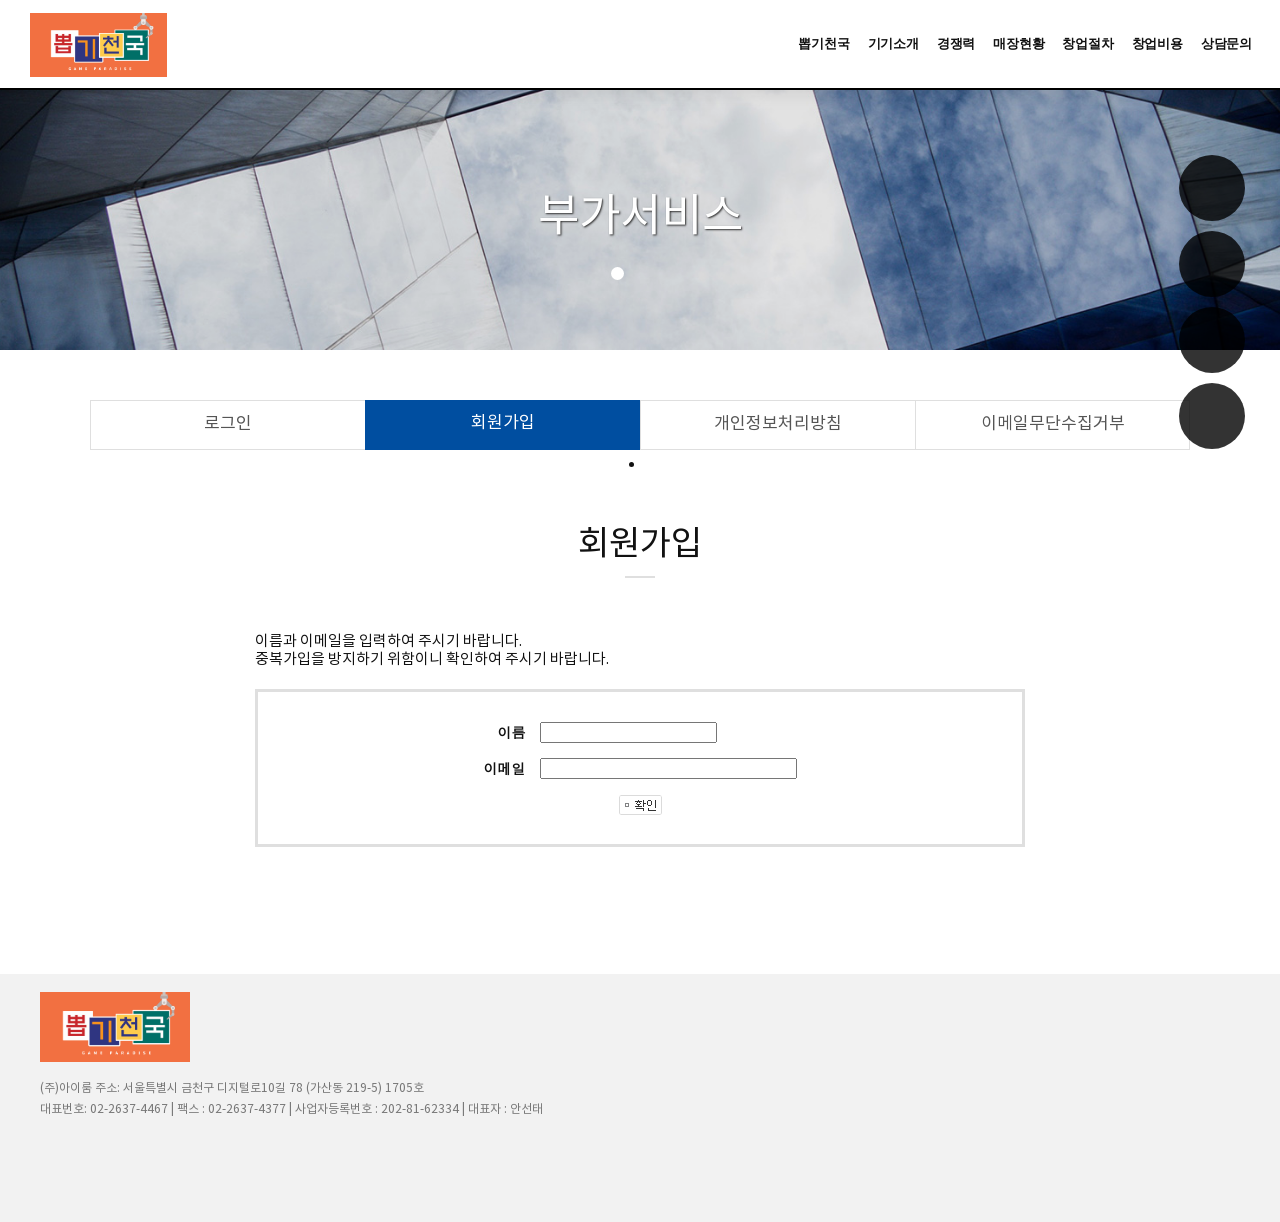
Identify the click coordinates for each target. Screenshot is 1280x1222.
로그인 (228, 424)
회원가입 (503, 423)
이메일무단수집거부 (1053, 424)
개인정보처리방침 (778, 424)
